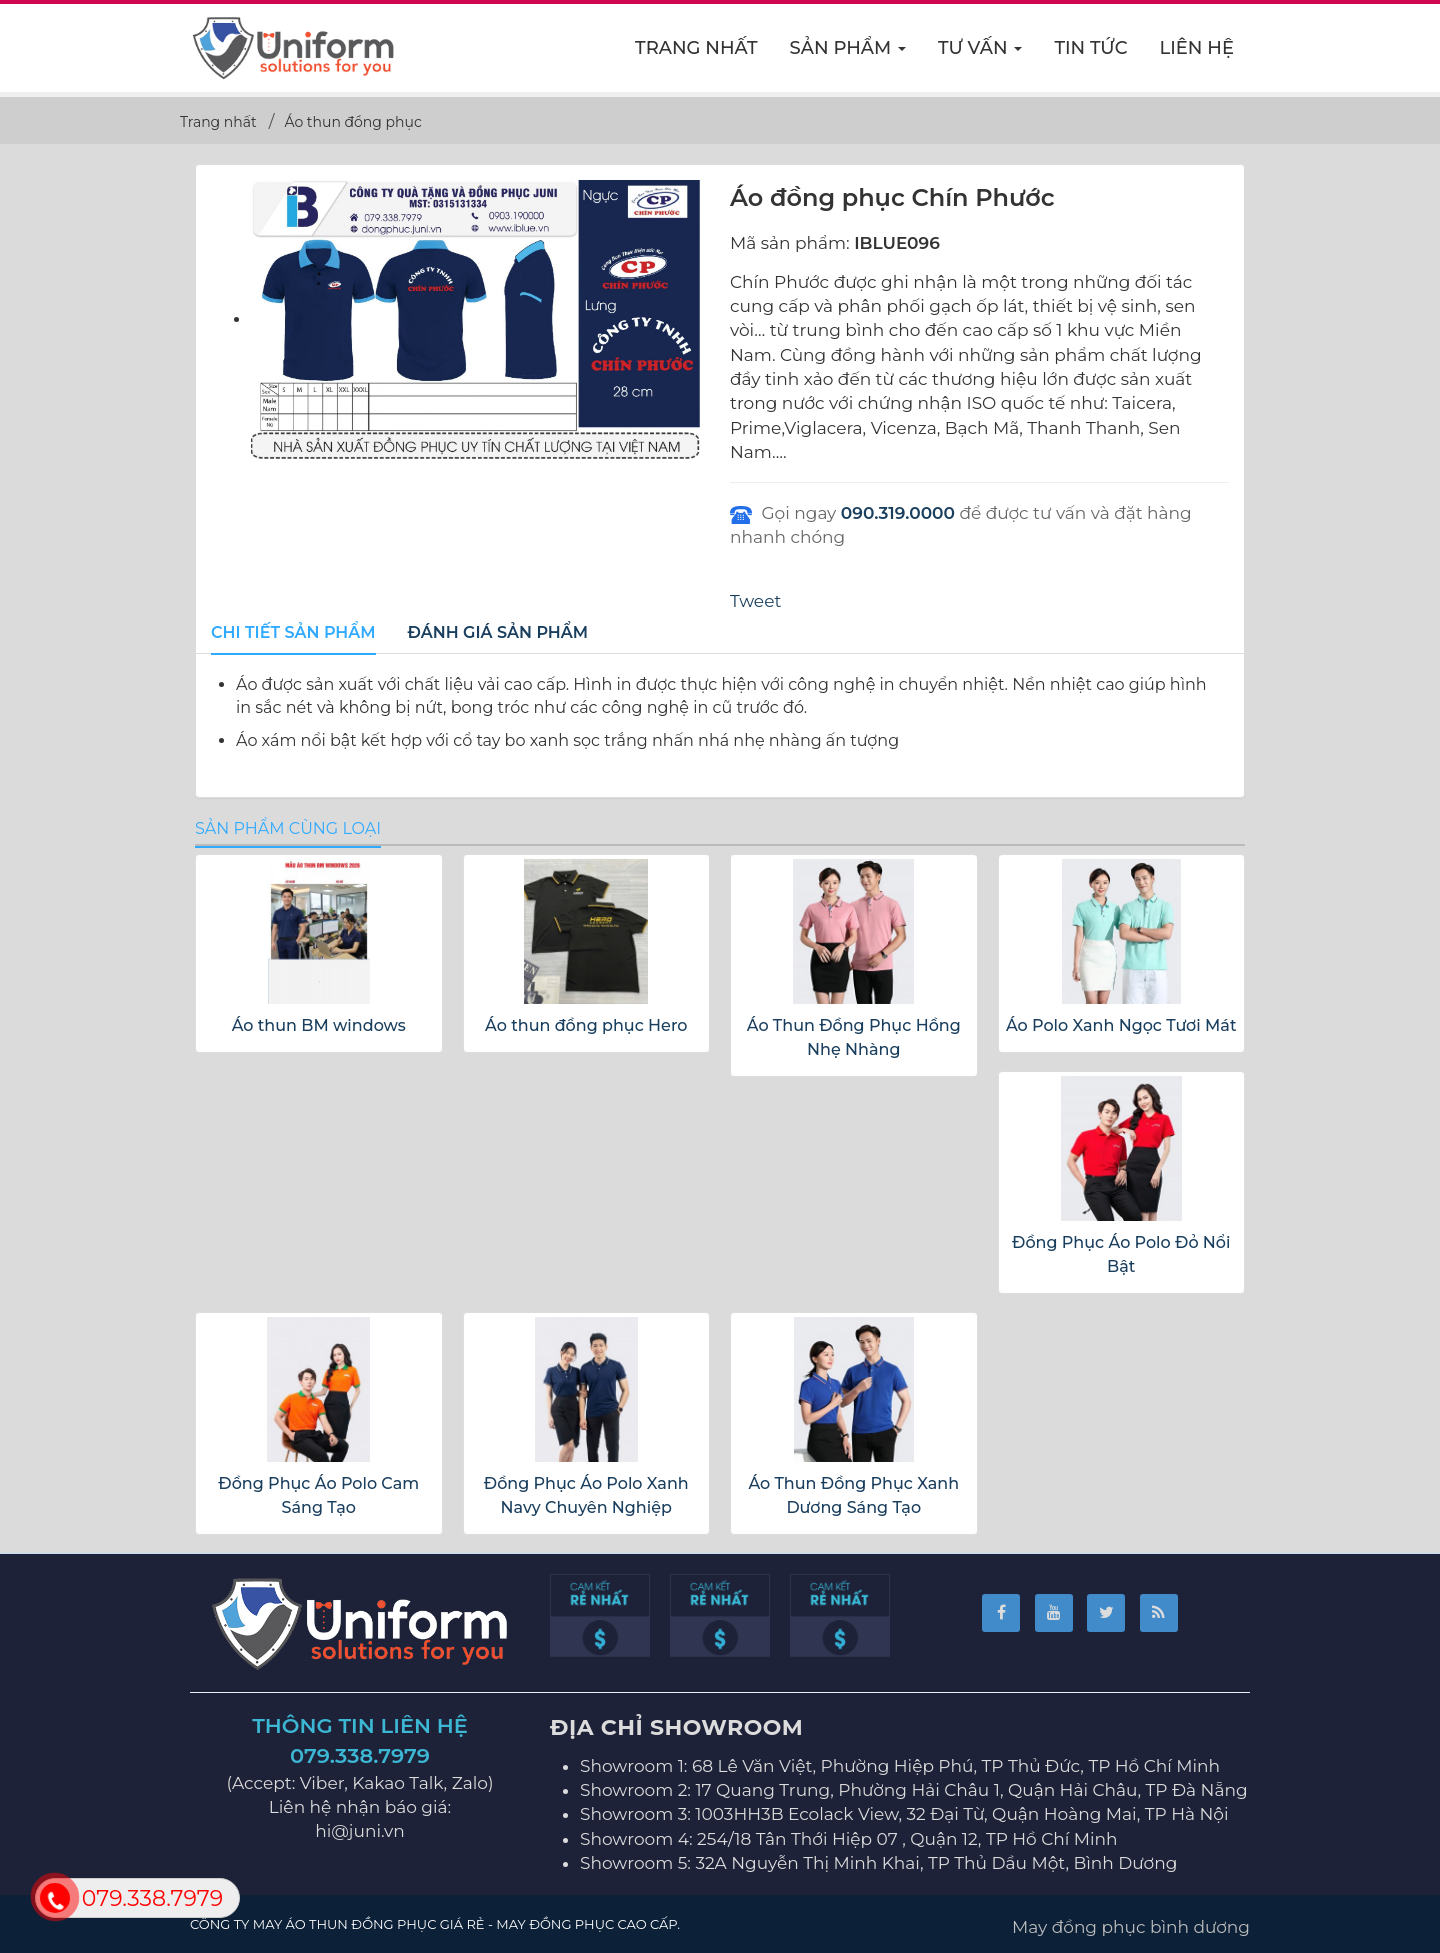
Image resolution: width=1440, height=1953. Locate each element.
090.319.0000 (898, 513)
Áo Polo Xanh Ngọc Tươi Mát (1121, 1025)
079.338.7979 (360, 1755)
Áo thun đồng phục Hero (586, 1025)
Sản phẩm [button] (849, 54)
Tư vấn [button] (980, 54)
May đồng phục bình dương (1131, 1927)
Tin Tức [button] (1090, 48)
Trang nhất (696, 48)
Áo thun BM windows (319, 1025)
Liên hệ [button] (1197, 48)
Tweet (755, 601)
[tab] (293, 634)
